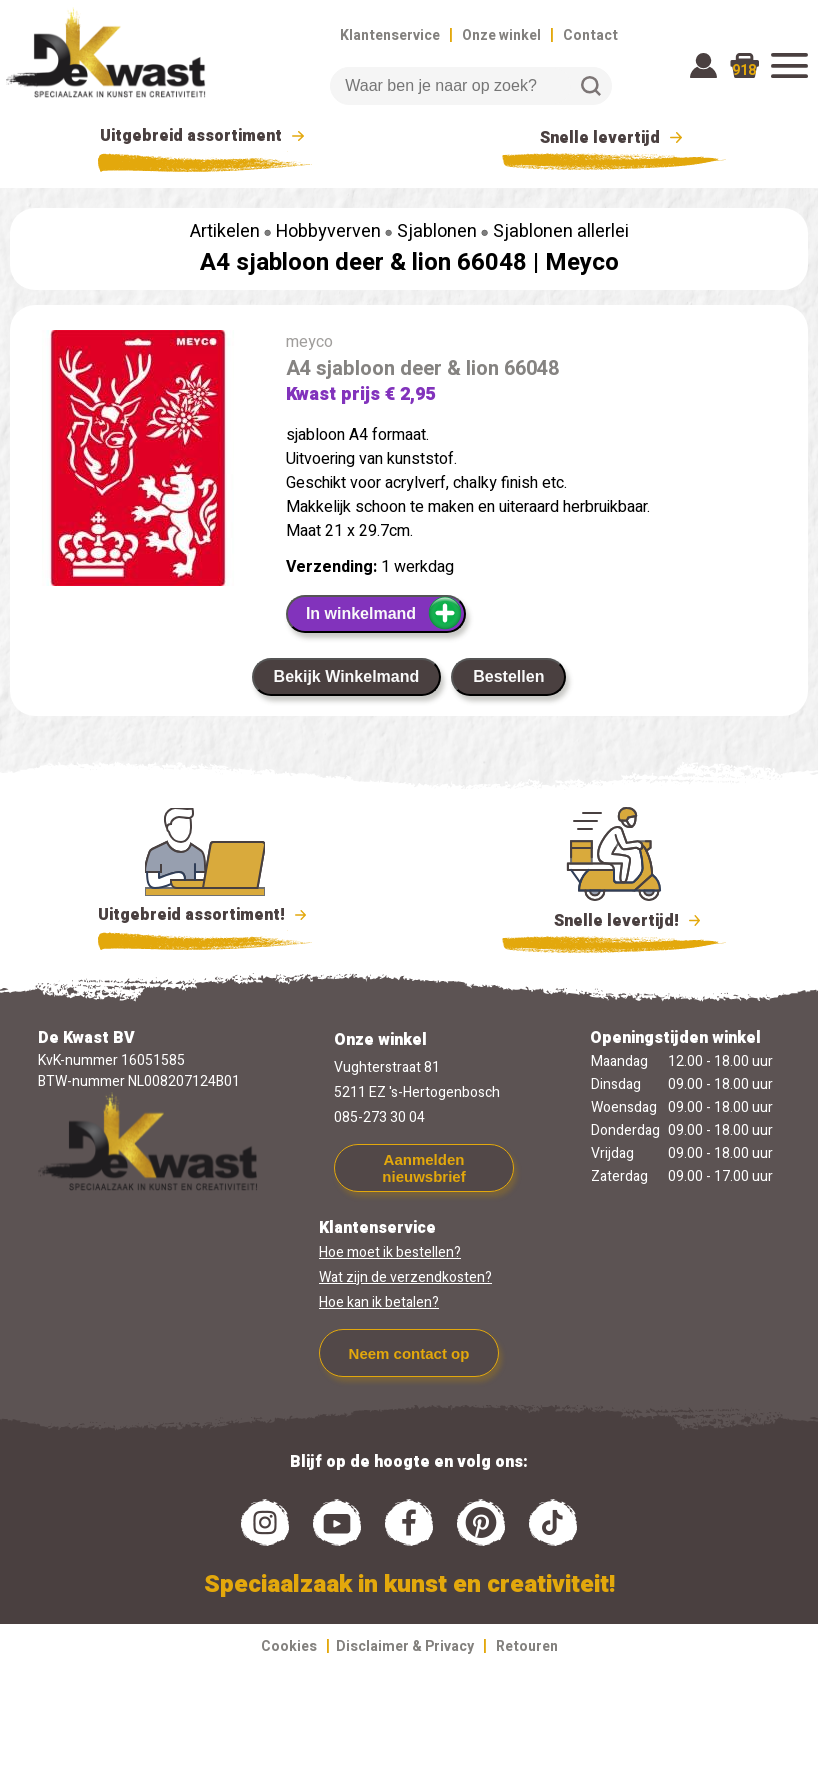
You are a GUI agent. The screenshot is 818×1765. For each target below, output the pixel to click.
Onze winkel (501, 35)
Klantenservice (390, 35)
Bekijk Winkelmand (347, 676)
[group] (138, 462)
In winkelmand (384, 613)
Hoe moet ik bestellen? (390, 1252)
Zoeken (591, 86)
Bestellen (508, 676)
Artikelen (225, 231)
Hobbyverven (328, 231)
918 (744, 70)
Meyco (582, 262)
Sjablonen (437, 231)
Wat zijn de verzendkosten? (405, 1277)
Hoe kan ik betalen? (379, 1302)
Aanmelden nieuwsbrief (423, 1168)
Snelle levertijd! (614, 919)
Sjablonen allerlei (561, 231)
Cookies (289, 1646)
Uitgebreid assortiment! (205, 915)
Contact (590, 35)
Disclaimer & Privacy (405, 1646)
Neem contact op (409, 1353)
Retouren (527, 1646)
